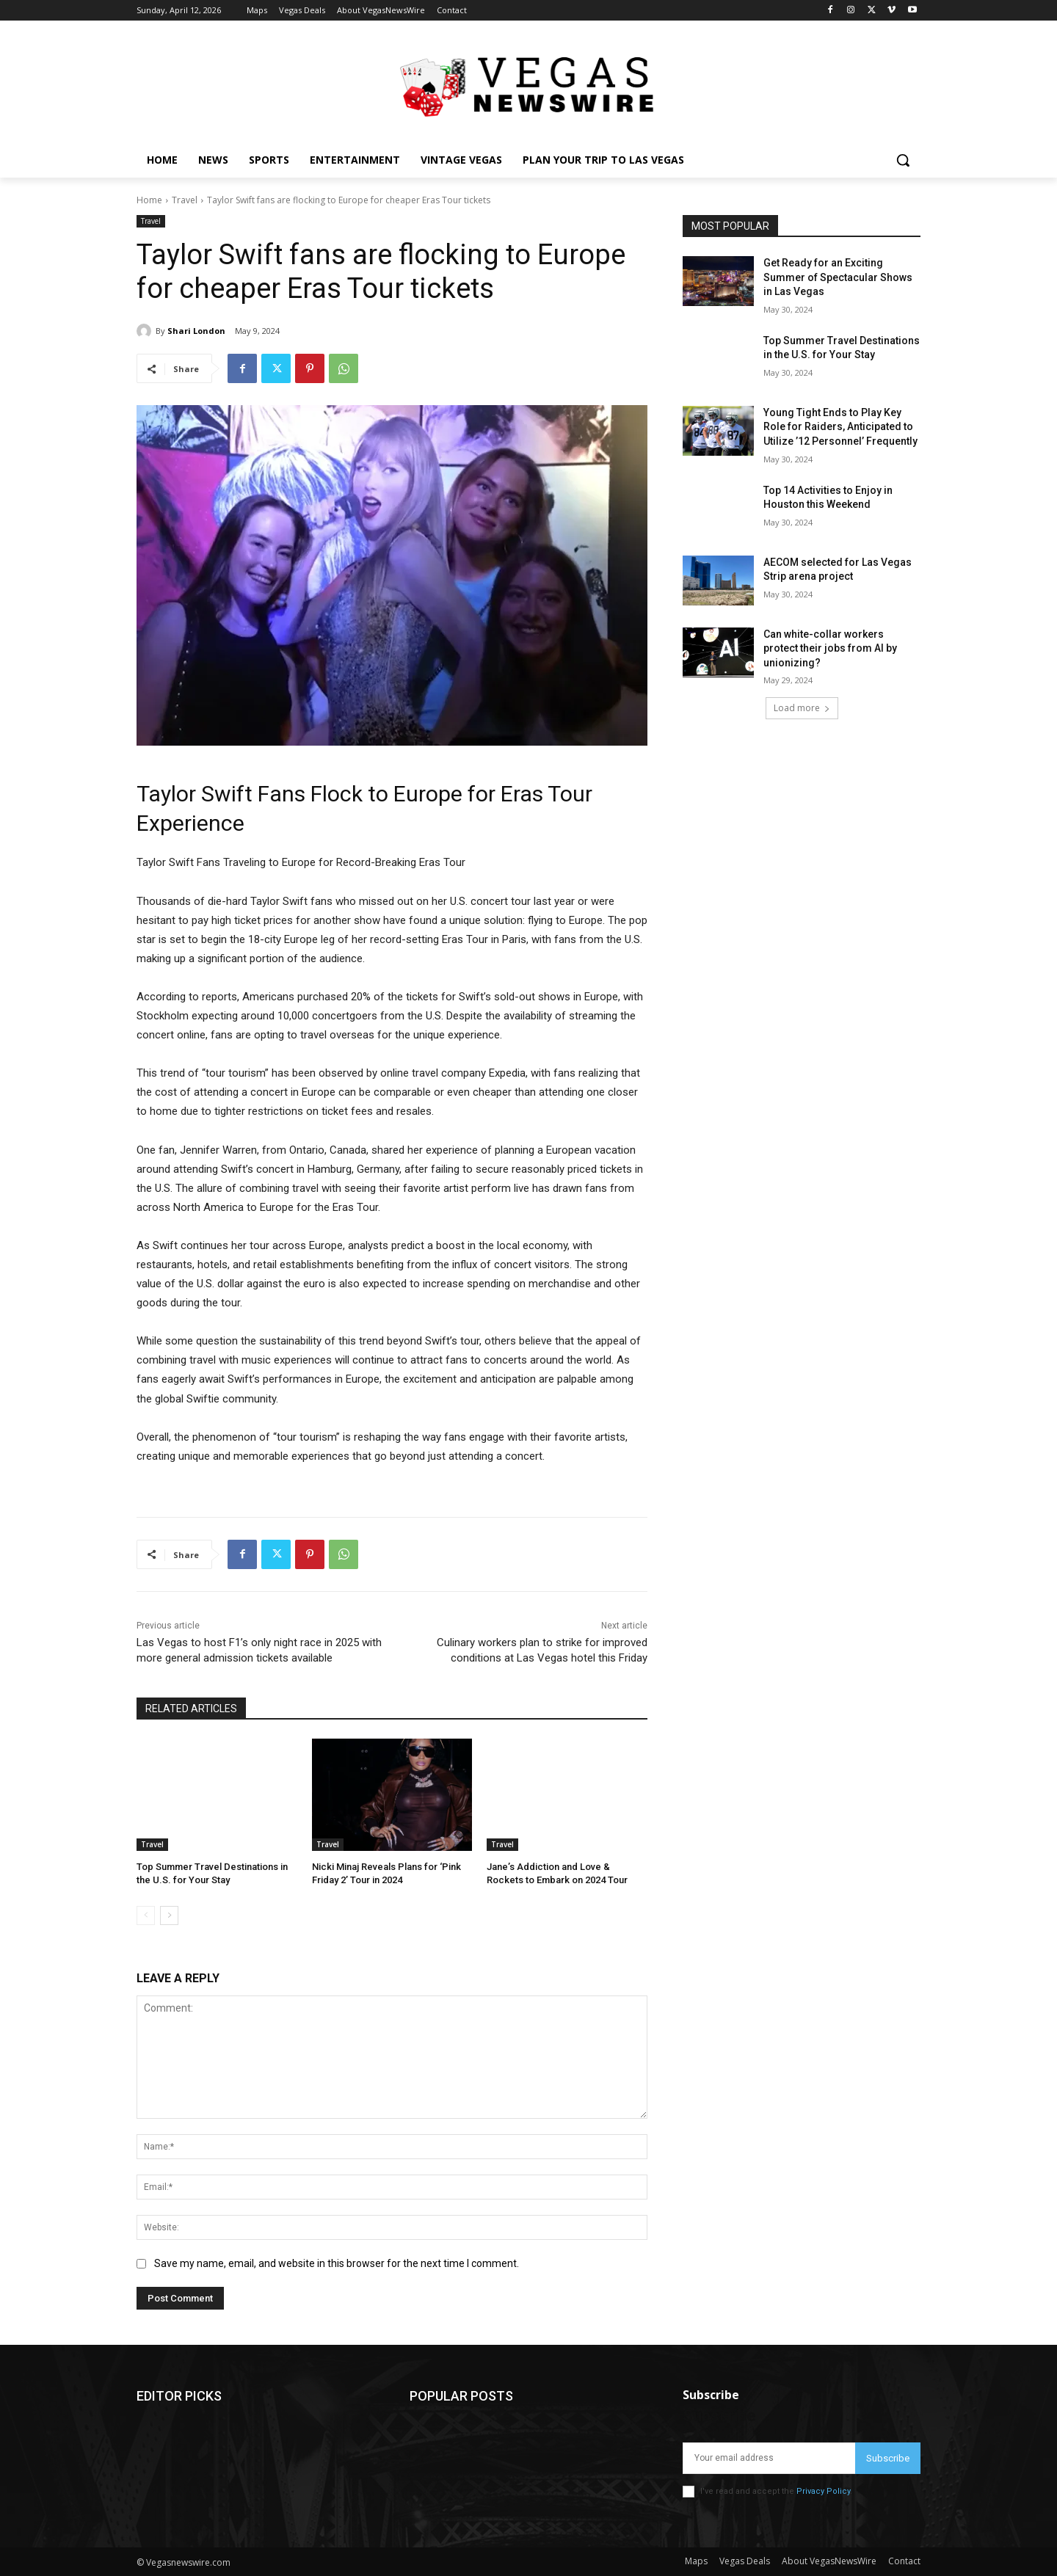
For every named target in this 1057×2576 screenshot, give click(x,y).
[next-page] (169, 1915)
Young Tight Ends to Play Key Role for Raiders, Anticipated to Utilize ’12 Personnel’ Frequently (840, 427)
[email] (769, 2458)
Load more (802, 708)
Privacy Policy (823, 2491)
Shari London (196, 330)
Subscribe (887, 2458)
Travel (184, 200)
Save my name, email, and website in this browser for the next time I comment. (336, 2263)
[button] (902, 160)
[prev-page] (146, 1915)
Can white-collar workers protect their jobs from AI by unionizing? (830, 648)
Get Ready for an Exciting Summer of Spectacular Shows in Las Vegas (837, 277)
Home (149, 200)
